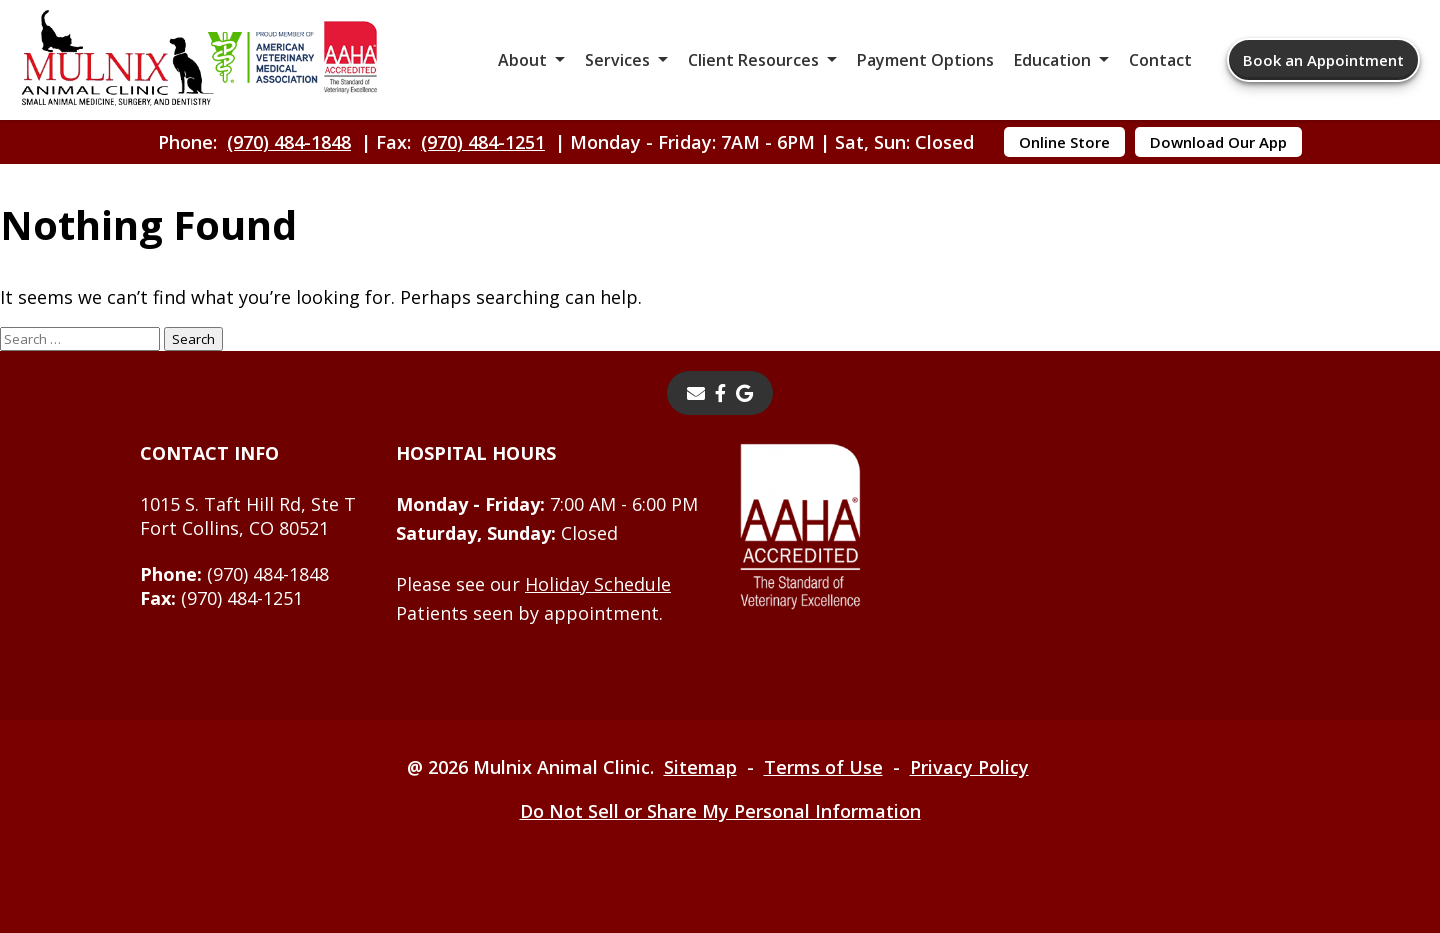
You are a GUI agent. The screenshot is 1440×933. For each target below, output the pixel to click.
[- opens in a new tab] (720, 393)
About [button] (522, 60)
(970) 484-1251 (483, 142)
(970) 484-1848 (289, 142)
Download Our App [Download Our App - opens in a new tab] (1218, 142)
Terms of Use (823, 767)
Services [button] (617, 60)
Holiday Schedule (598, 584)
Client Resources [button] (753, 60)
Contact (1160, 60)
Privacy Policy (969, 767)
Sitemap (700, 767)
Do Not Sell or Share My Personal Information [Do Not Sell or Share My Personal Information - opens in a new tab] (720, 811)
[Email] (696, 393)
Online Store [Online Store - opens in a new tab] (1064, 142)
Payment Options (925, 60)
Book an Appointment (1323, 60)
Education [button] (1052, 60)
